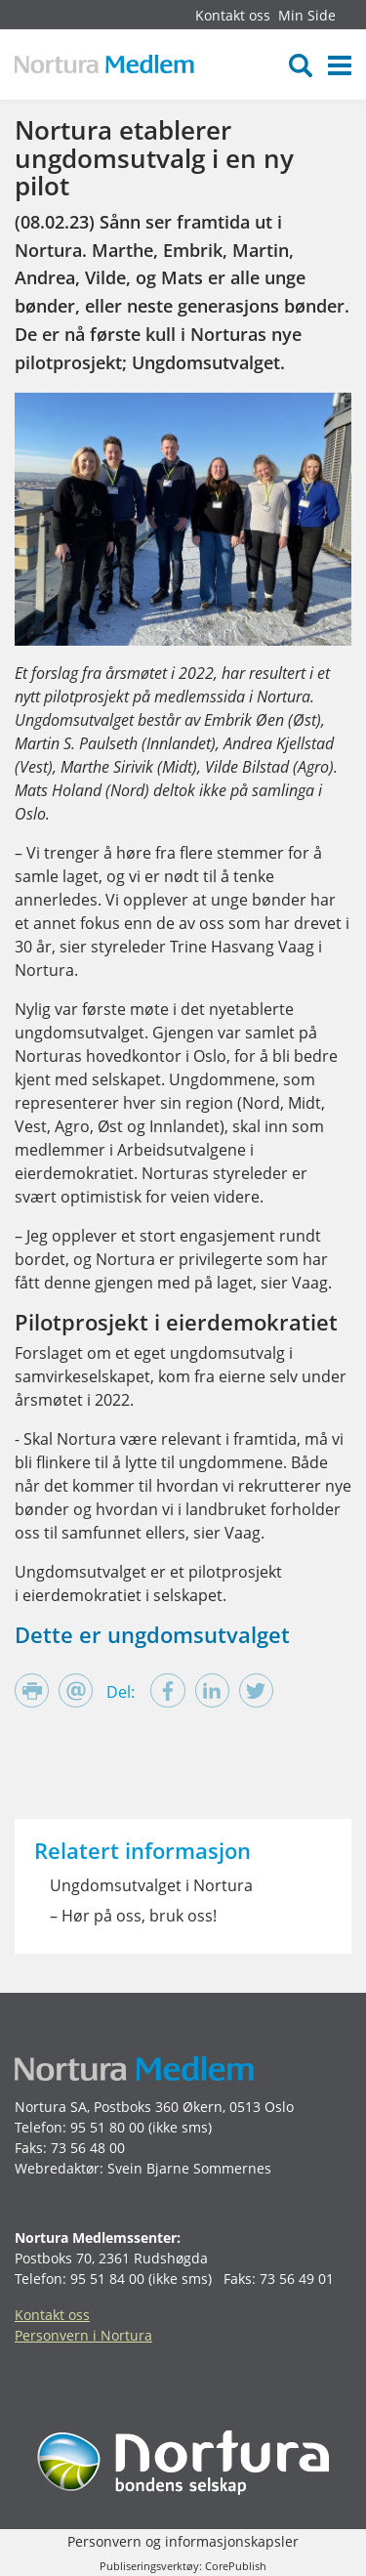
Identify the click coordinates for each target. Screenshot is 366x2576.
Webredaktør (57, 2168)
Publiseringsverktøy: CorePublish (183, 2565)
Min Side (307, 15)
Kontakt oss (232, 15)
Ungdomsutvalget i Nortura (151, 1885)
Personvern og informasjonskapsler (183, 2541)
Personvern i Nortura (83, 2335)
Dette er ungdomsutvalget (152, 1634)
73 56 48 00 (88, 2147)
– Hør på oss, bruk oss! (133, 1915)
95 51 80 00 (107, 2127)
